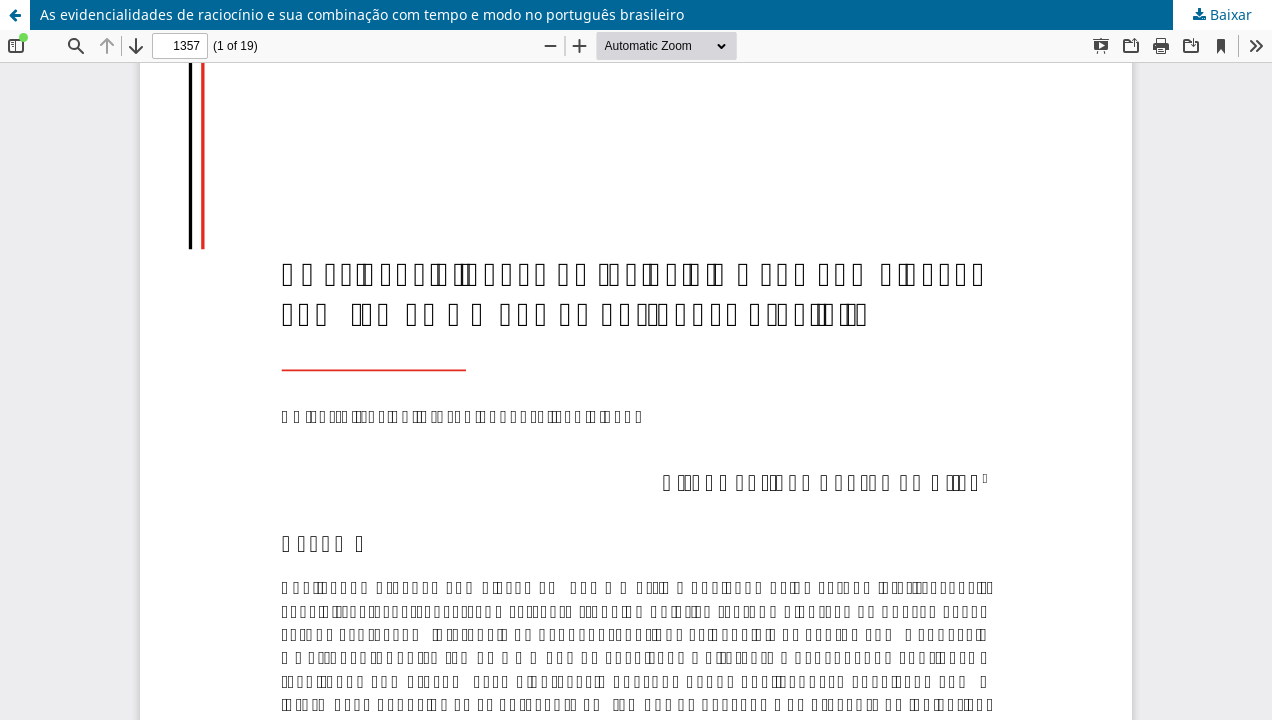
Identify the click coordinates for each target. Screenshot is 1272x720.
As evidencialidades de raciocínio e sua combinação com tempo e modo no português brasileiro (362, 14)
